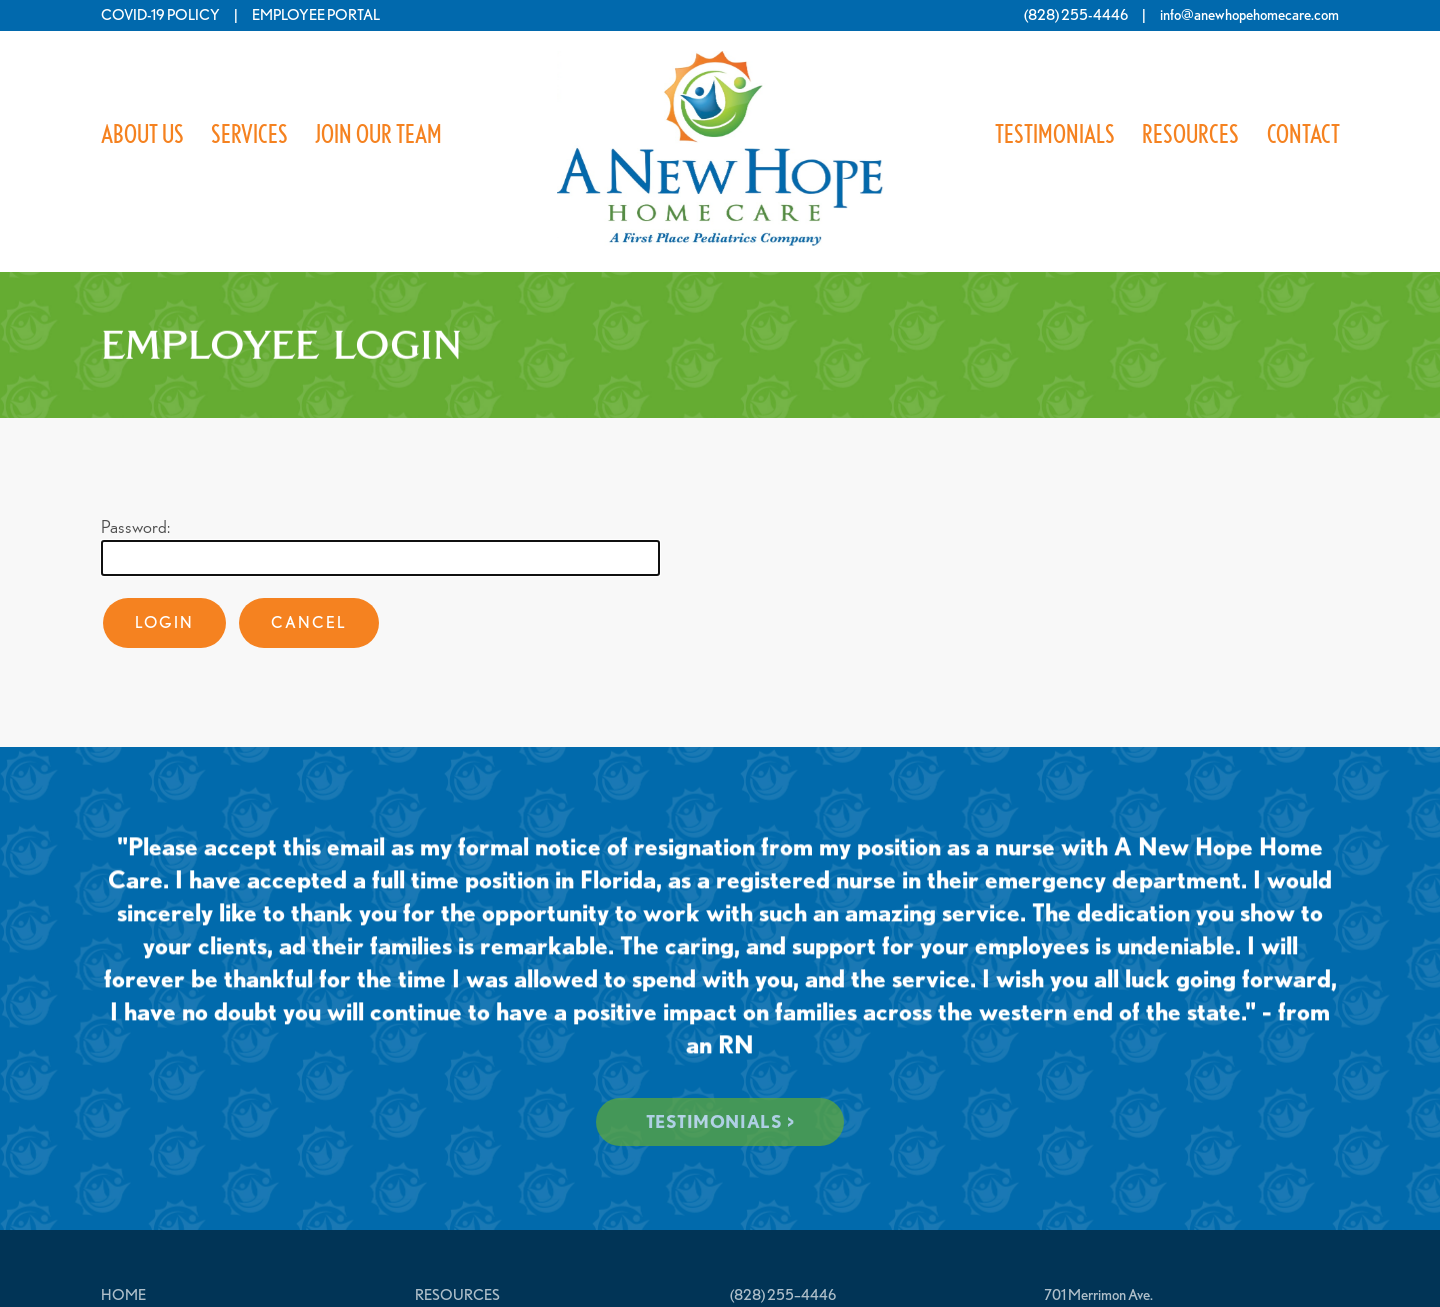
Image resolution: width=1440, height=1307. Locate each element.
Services (249, 134)
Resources (1190, 134)
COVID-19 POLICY (160, 15)
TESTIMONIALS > (720, 1121)
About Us (142, 134)
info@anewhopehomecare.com (1249, 15)
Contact (1302, 134)
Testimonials (1055, 134)
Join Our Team (378, 134)
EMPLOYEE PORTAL (316, 15)
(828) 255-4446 (1076, 15)
